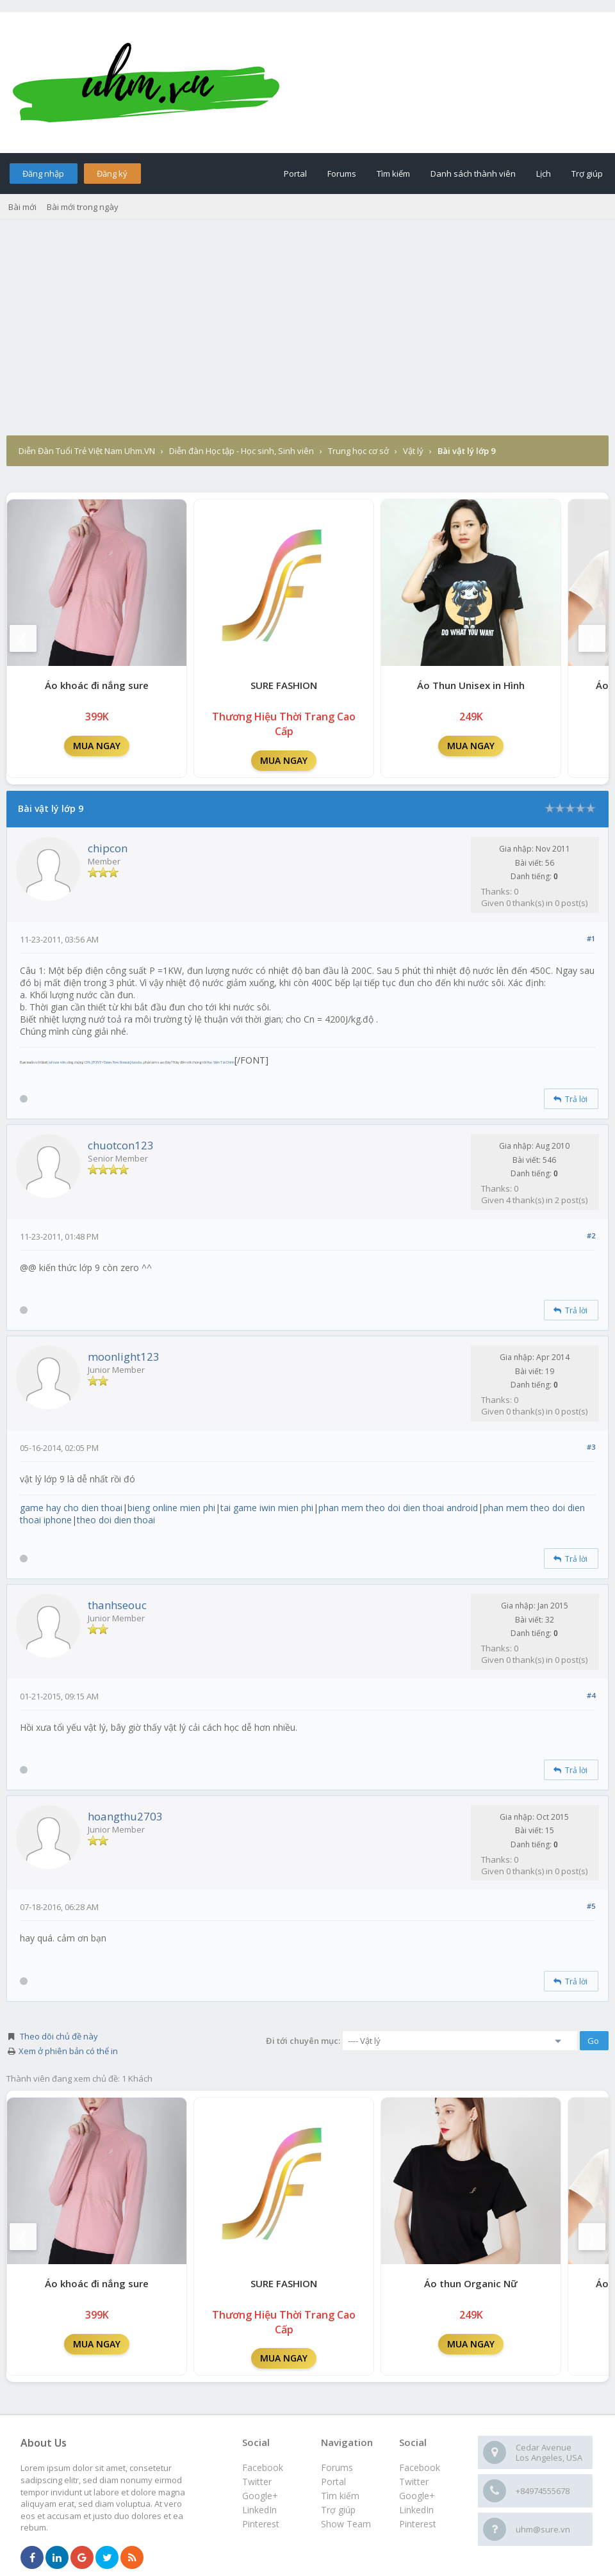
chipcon (107, 848)
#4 (591, 1695)
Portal (295, 173)
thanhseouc (117, 1605)
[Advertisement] (307, 339)
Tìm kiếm (393, 173)
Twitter (414, 2481)
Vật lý (413, 451)
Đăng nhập (43, 173)
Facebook (419, 2467)
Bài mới (22, 207)
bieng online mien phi (171, 1508)
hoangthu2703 (125, 1816)
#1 (591, 938)
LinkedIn (416, 2510)
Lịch (543, 173)
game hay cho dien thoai (71, 1508)
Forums (341, 173)
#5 (591, 1906)
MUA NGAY (96, 746)
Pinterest (417, 2524)
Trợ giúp (587, 173)
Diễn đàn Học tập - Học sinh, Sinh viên (241, 451)
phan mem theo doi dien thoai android (398, 1508)
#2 (591, 1235)
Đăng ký (112, 173)
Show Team (346, 2524)
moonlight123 (124, 1356)
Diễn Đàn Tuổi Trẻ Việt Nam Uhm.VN (87, 451)
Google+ (417, 2496)
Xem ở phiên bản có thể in (68, 2051)
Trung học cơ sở (358, 451)
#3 (591, 1447)
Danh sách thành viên (473, 173)
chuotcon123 (121, 1145)
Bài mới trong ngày (83, 207)
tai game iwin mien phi (266, 1508)
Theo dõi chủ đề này (59, 2036)
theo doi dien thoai (116, 1520)
